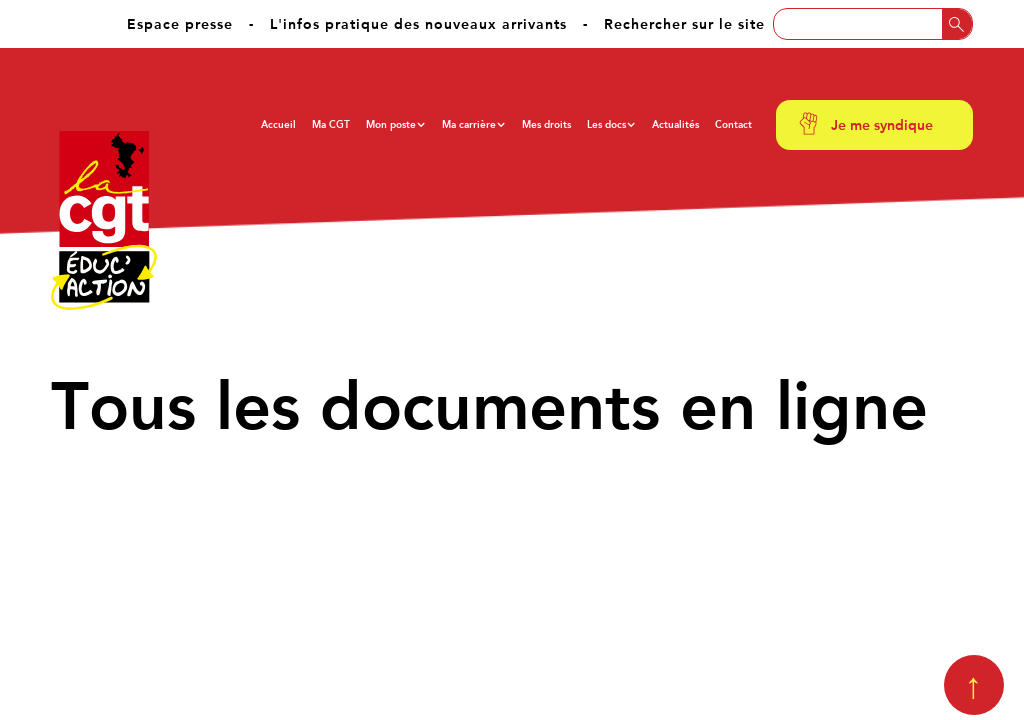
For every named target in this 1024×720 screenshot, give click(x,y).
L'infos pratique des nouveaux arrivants (418, 24)
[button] (396, 125)
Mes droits (546, 124)
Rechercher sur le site (684, 24)
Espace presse (180, 24)
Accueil (278, 124)
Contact (733, 124)
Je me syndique (882, 125)
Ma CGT (331, 124)
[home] (104, 221)
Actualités (675, 124)
